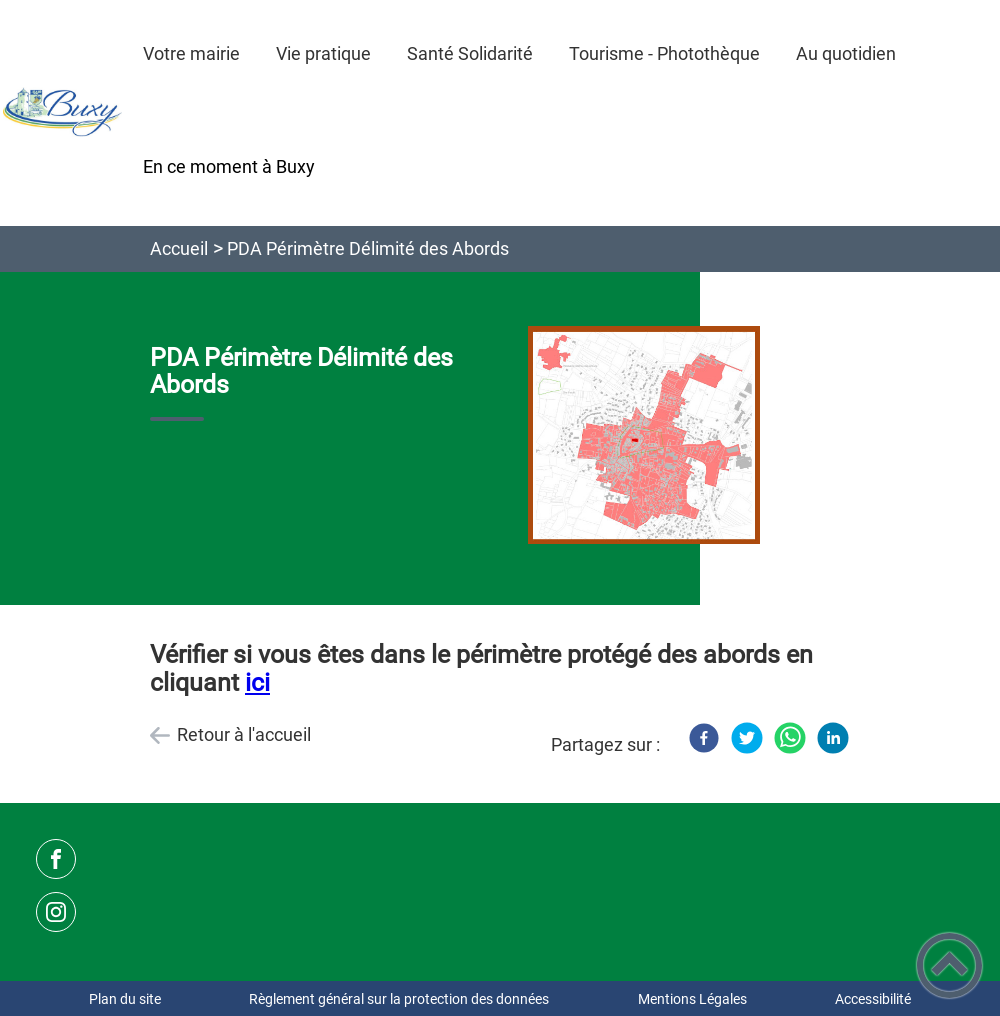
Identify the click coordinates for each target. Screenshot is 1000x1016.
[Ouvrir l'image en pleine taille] (644, 437)
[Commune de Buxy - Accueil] (62, 113)
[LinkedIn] (833, 738)
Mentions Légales (692, 999)
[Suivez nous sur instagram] (56, 912)
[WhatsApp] (790, 738)
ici (257, 682)
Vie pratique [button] (323, 53)
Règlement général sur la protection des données (399, 999)
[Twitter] (747, 738)
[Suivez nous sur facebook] (56, 859)
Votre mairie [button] (191, 53)
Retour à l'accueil (244, 734)
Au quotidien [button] (846, 53)
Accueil (179, 248)
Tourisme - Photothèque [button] (664, 53)
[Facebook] (704, 738)
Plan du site (125, 999)
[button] (949, 965)
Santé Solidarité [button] (470, 53)
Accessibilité (873, 999)
